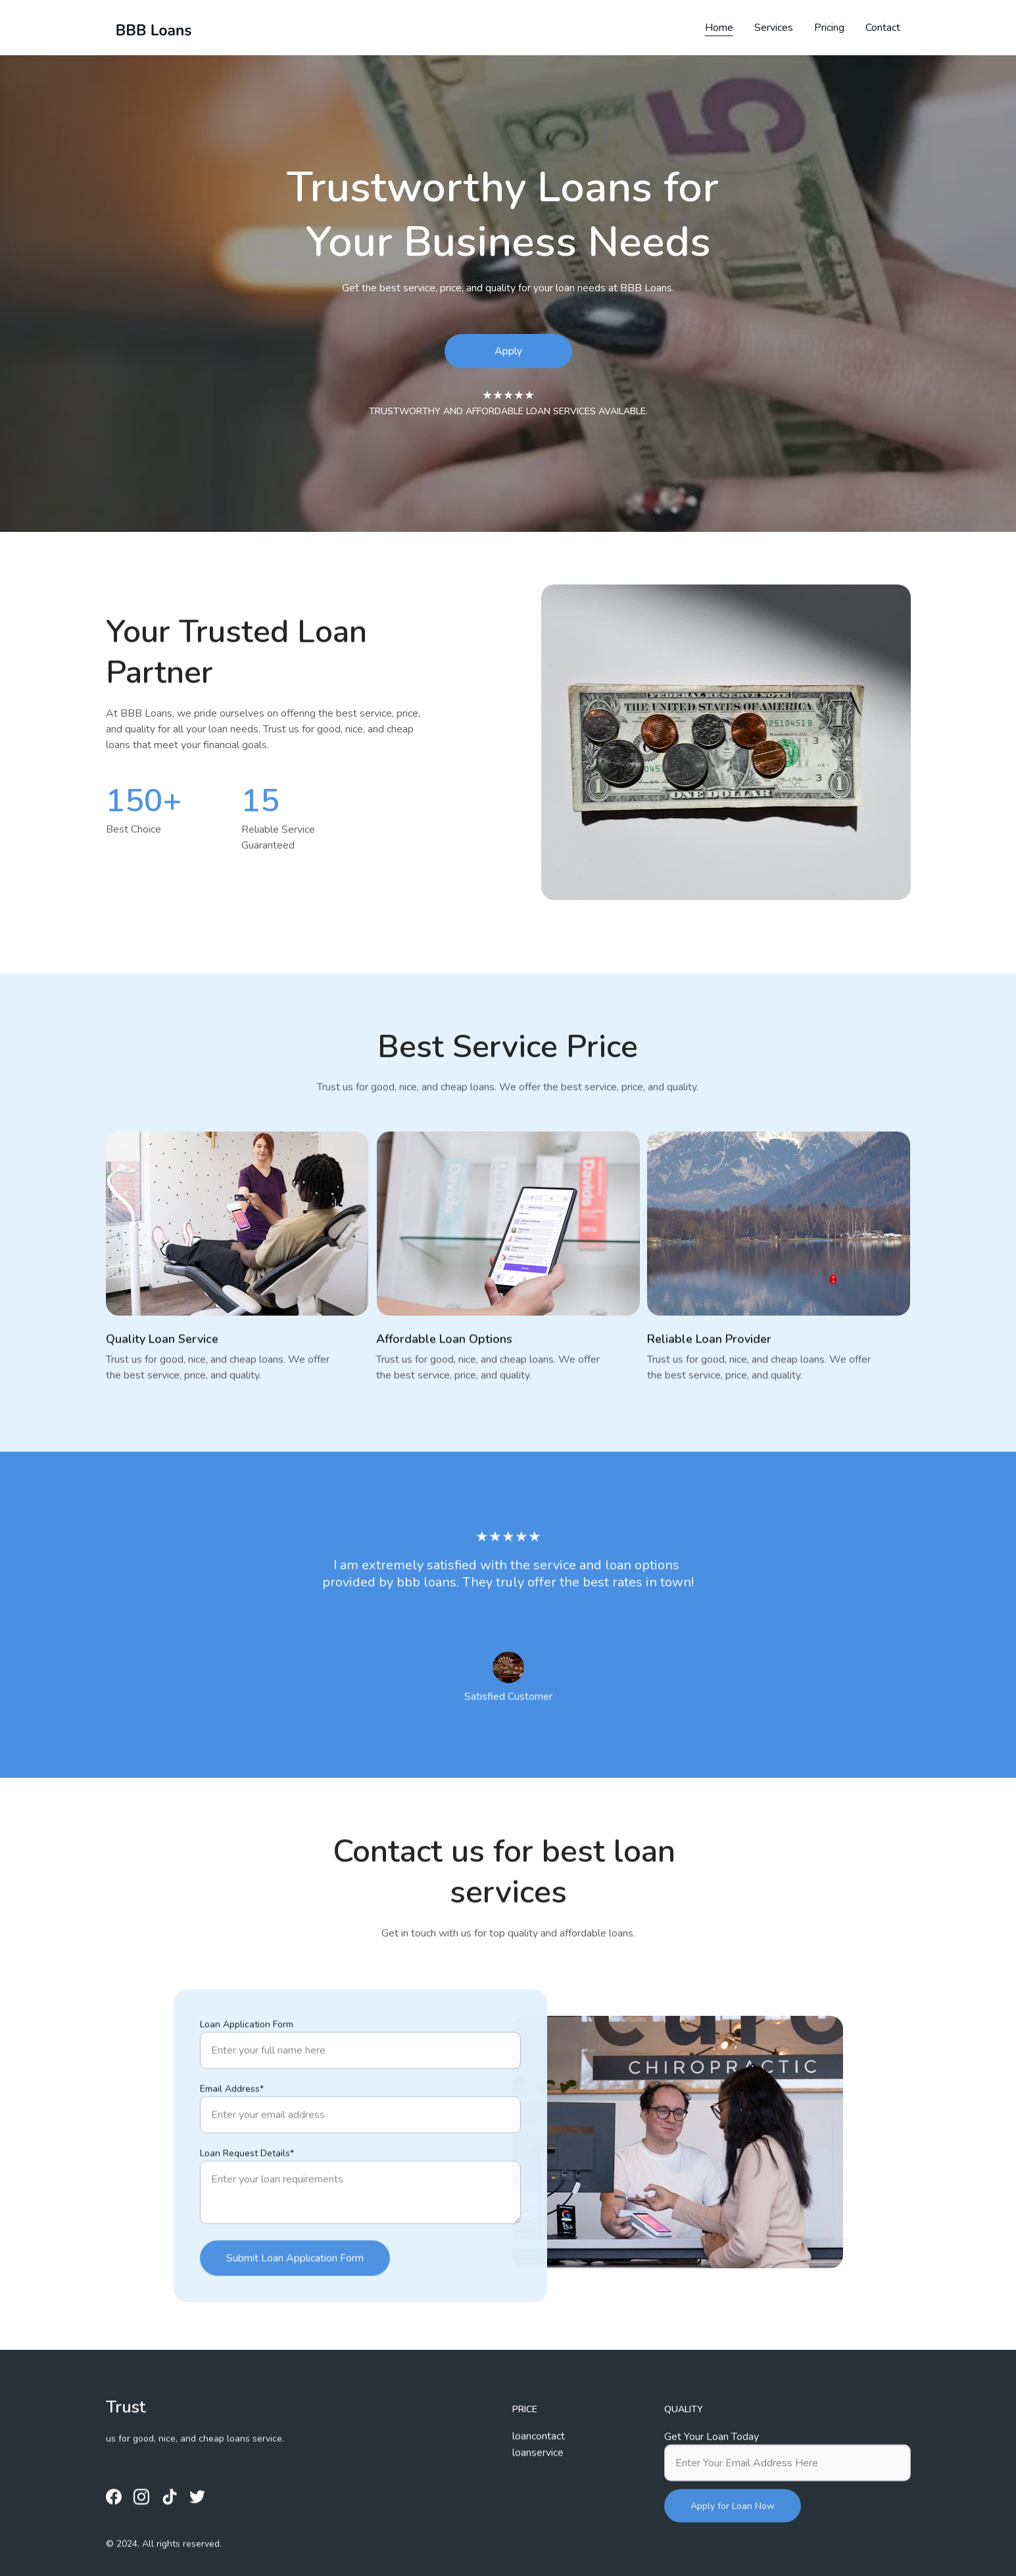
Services (773, 27)
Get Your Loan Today (711, 2453)
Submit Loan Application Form (295, 2313)
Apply (508, 351)
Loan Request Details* (247, 2208)
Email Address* (232, 2143)
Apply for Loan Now (732, 2522)
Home (719, 27)
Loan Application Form (246, 2079)
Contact (882, 27)
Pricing (829, 27)
